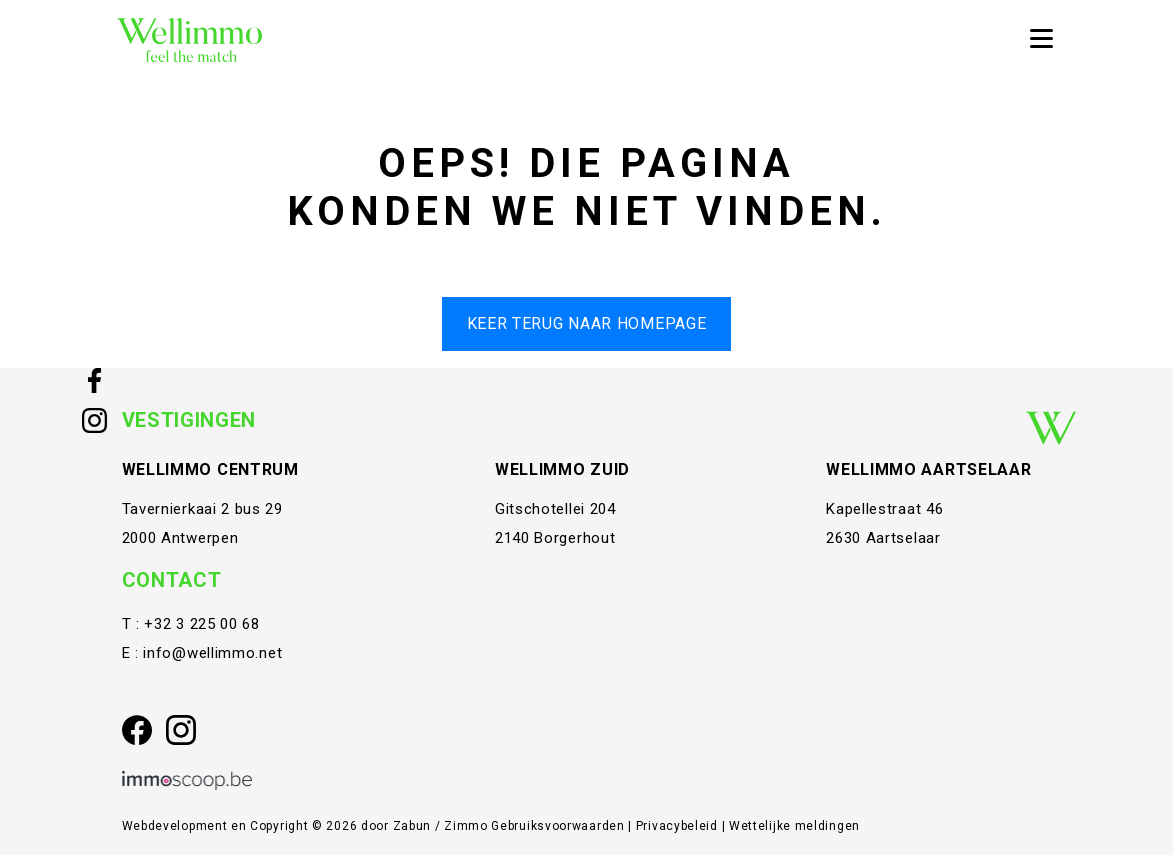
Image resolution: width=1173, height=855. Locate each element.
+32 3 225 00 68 (202, 624)
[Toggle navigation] (1041, 40)
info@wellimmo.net (212, 653)
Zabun (412, 826)
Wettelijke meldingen (794, 826)
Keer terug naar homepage (587, 323)
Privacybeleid (679, 826)
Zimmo (466, 826)
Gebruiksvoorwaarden (559, 826)
